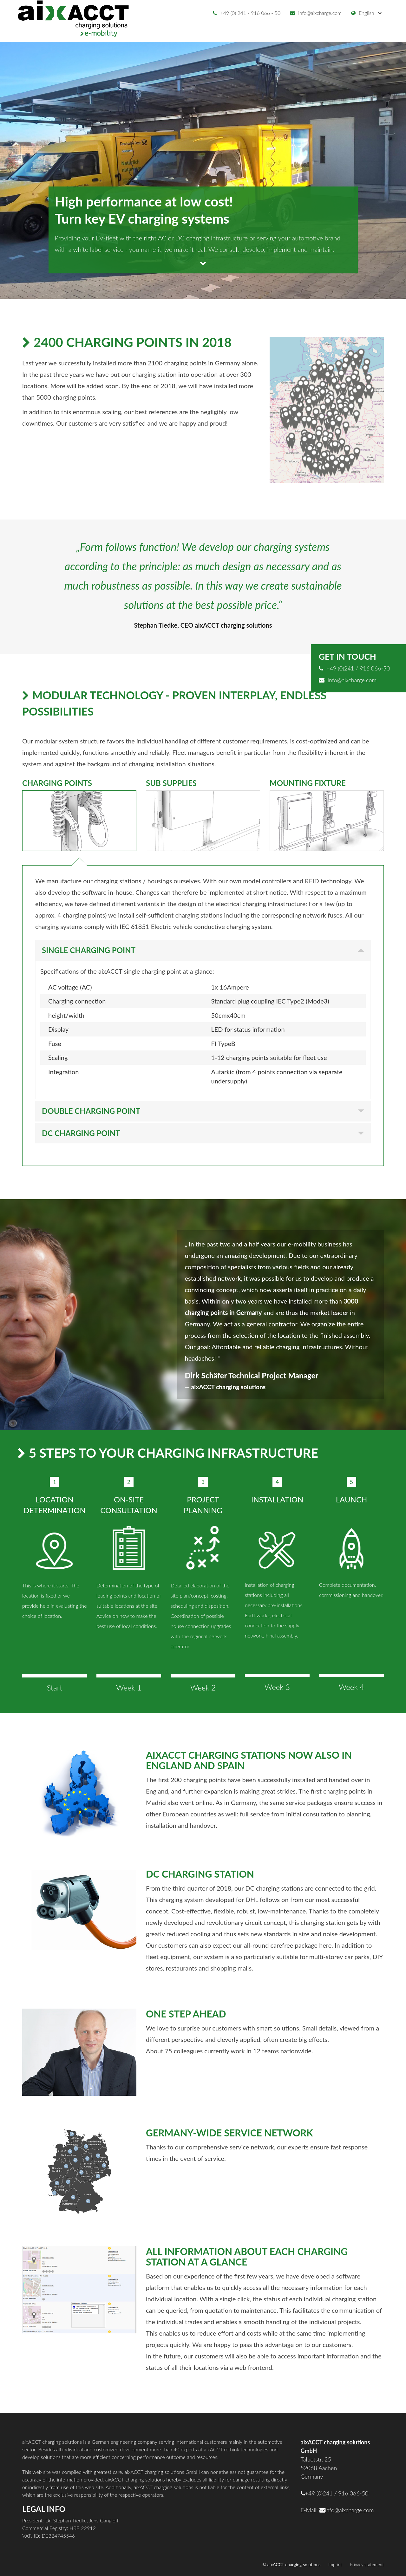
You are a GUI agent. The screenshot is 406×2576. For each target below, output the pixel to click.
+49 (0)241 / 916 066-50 (354, 668)
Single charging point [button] (88, 950)
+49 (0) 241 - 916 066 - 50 (246, 13)
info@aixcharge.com (316, 13)
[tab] (79, 818)
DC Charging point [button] (81, 1133)
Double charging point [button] (91, 1110)
